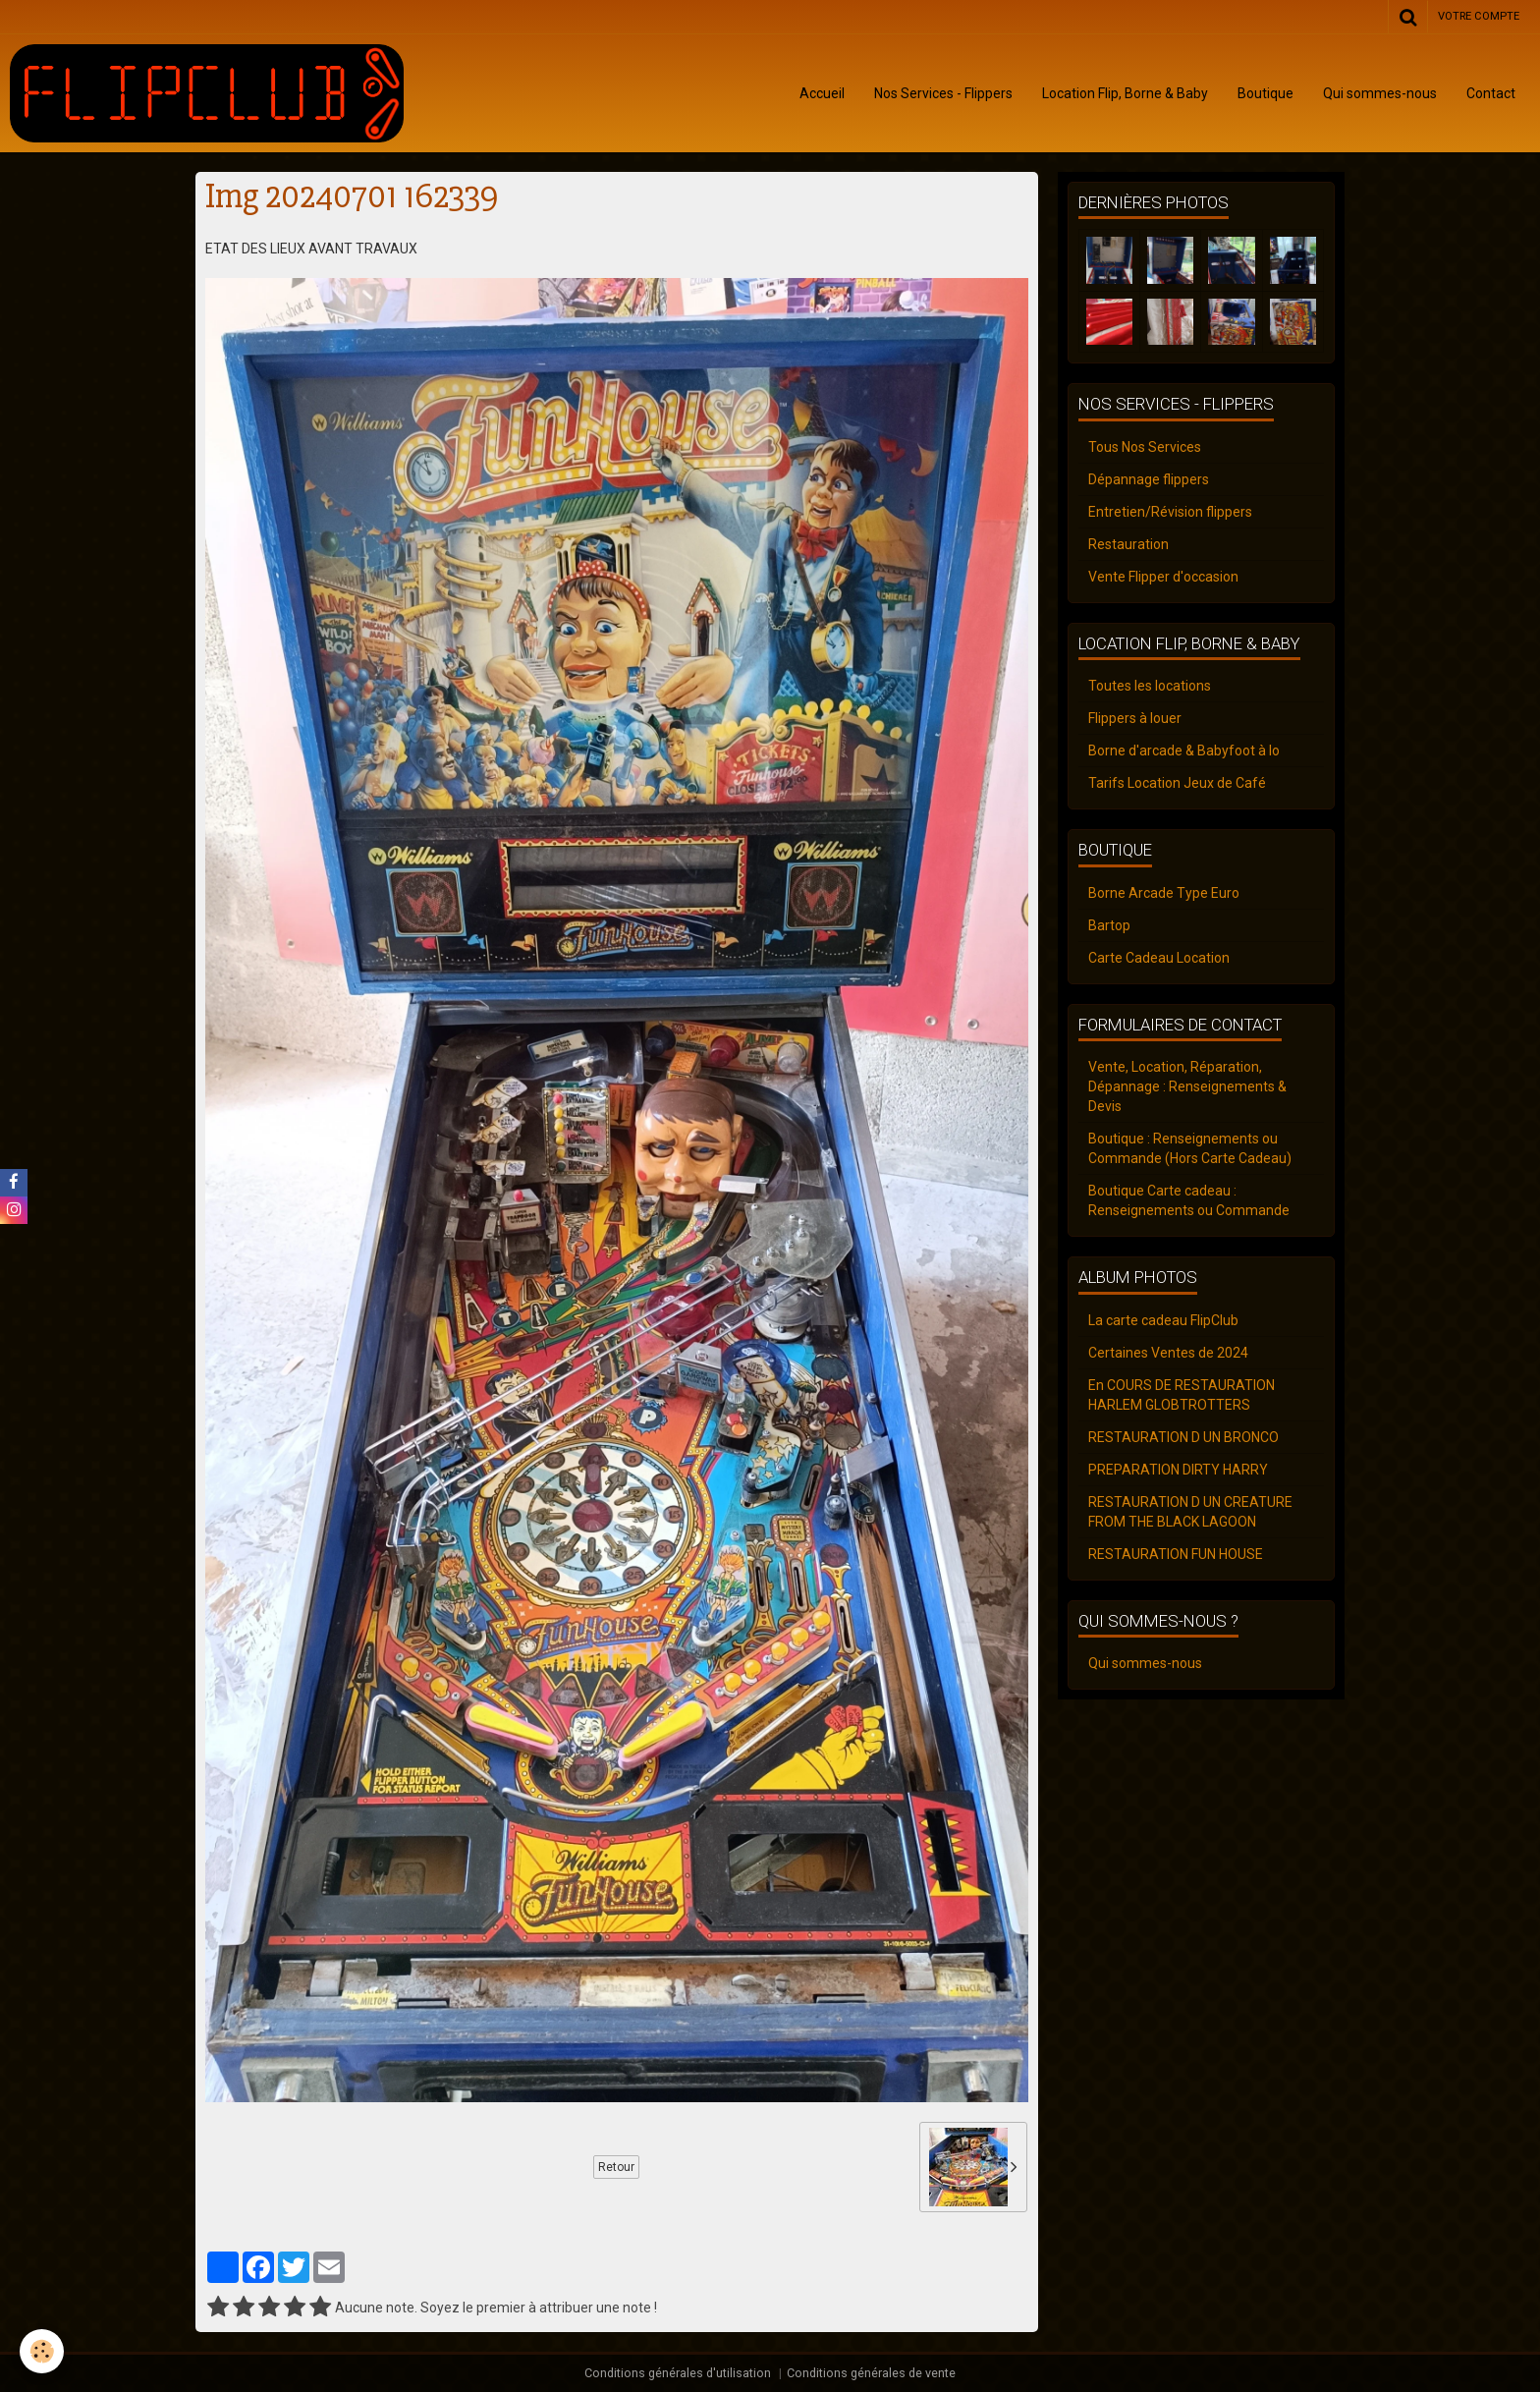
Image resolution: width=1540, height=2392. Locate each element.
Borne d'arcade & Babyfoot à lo (1184, 750)
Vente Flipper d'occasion (1163, 576)
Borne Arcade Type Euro (1163, 893)
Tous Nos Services (1144, 447)
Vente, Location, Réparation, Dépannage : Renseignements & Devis (1187, 1086)
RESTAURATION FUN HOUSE (1175, 1554)
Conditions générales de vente (871, 2372)
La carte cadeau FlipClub (1163, 1320)
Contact (1490, 93)
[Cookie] (42, 2351)
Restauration (1128, 544)
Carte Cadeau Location (1159, 958)
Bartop (1109, 925)
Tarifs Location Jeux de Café (1177, 783)
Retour (616, 2167)
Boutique (1265, 93)
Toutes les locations (1149, 686)
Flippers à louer (1135, 718)
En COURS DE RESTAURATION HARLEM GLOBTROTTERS (1181, 1395)
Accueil (822, 93)
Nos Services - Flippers (943, 93)
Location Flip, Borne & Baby (1125, 93)
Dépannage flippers (1148, 479)
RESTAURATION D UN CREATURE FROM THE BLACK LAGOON (1190, 1512)
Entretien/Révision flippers (1170, 512)
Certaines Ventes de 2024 (1168, 1353)
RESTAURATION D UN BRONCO (1183, 1437)
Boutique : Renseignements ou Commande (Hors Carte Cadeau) (1190, 1148)
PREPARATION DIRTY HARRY (1178, 1469)
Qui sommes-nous (1380, 93)
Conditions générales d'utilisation (677, 2372)
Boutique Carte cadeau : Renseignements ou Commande (1189, 1200)
